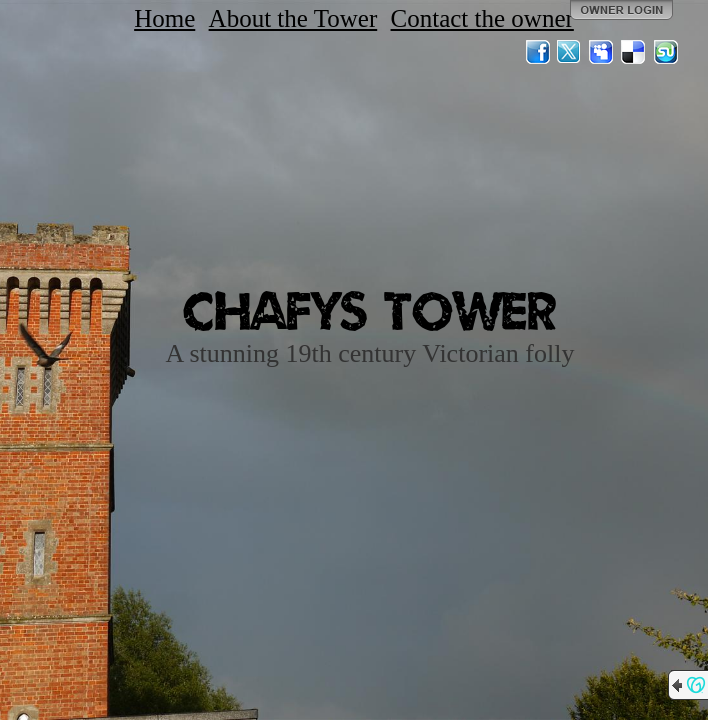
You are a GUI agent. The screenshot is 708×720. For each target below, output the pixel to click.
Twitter (570, 52)
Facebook (538, 52)
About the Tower (293, 18)
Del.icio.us (634, 52)
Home (164, 18)
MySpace (602, 52)
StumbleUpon (666, 52)
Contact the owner (482, 18)
